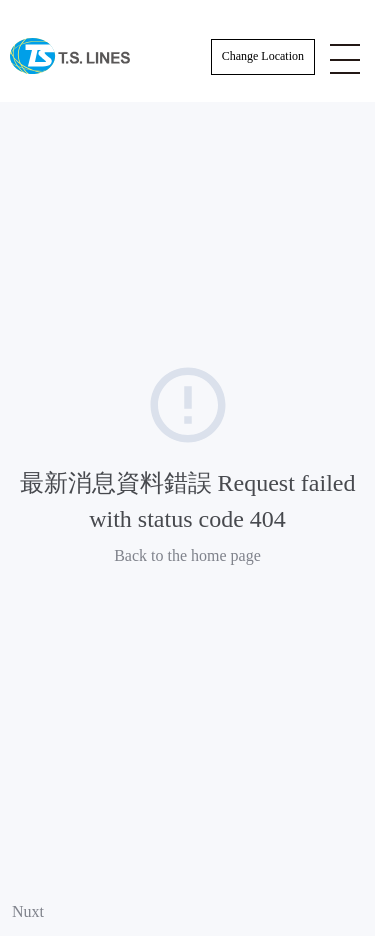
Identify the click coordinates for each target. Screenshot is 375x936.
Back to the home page (187, 555)
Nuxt (28, 911)
